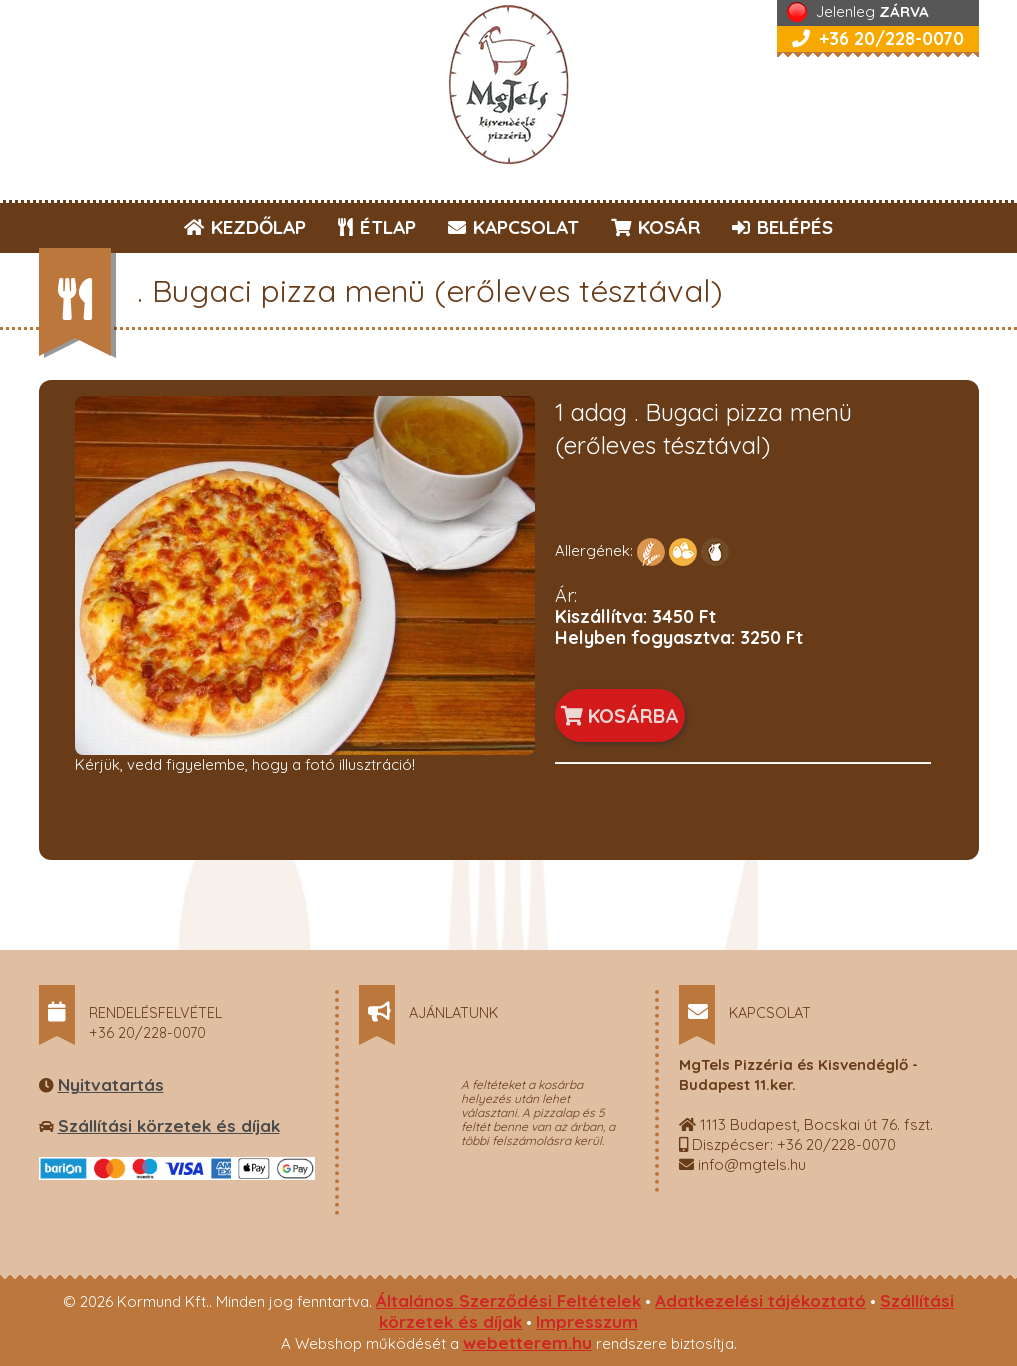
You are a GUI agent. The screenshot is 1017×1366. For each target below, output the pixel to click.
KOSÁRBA (620, 715)
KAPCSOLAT (513, 227)
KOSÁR (655, 227)
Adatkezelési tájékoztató (760, 1300)
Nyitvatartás (111, 1084)
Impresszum (587, 1321)
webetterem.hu (527, 1342)
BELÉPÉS (782, 227)
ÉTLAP (378, 227)
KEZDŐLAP (245, 227)
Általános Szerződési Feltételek (508, 1300)
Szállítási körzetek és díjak (169, 1125)
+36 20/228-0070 (878, 38)
